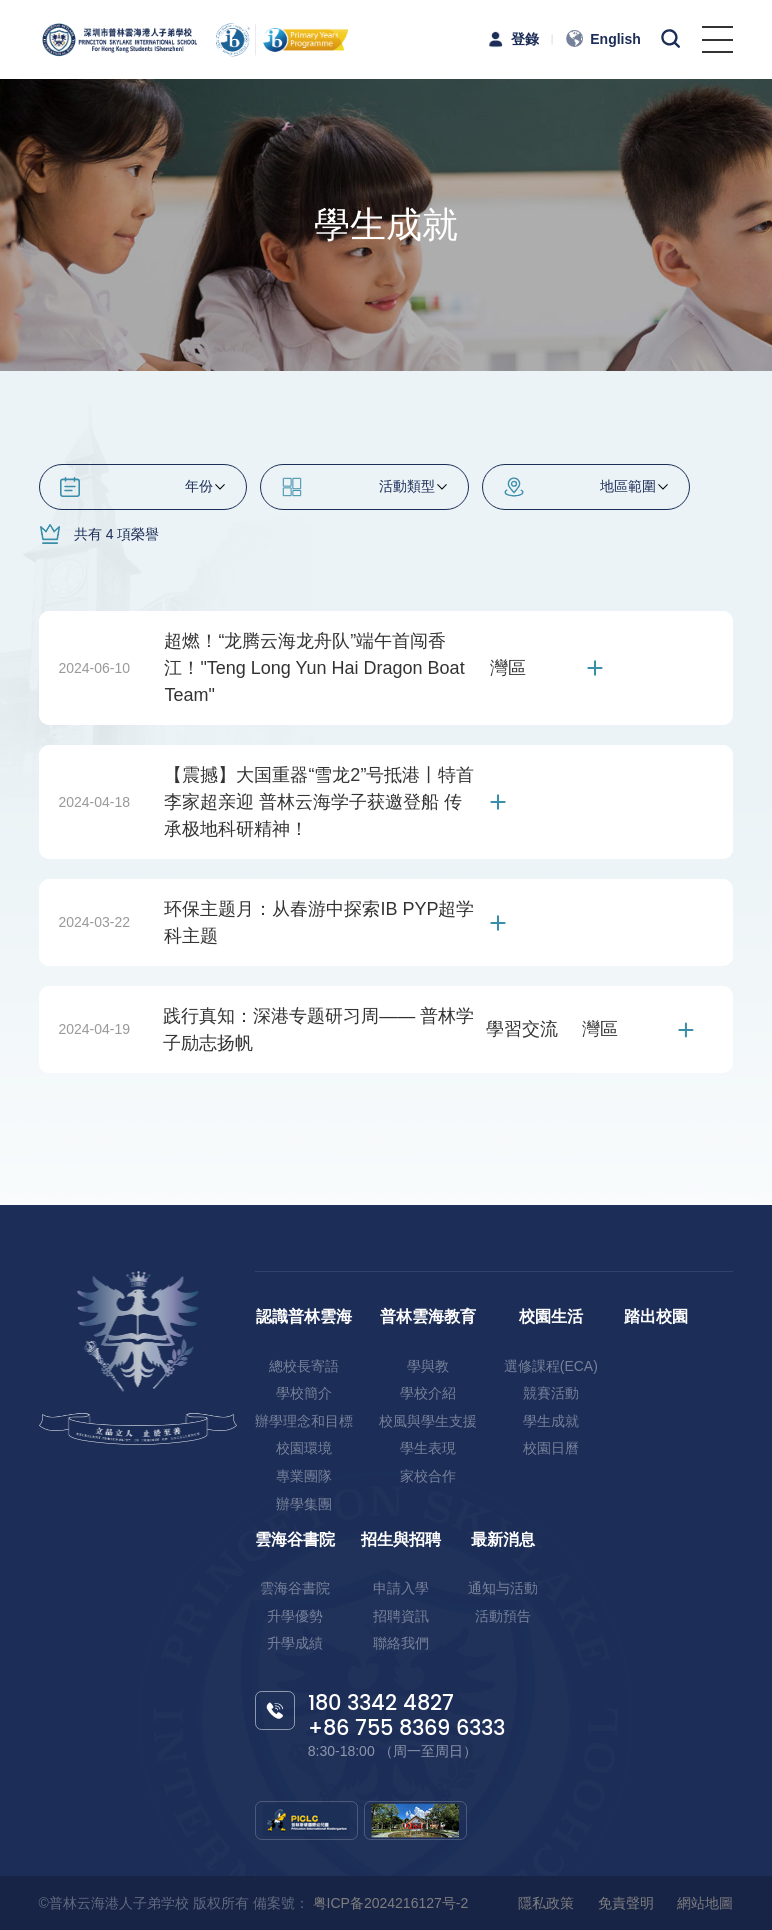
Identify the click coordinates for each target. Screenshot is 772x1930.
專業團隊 (304, 1476)
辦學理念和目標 (304, 1421)
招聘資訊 (401, 1616)
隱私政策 (546, 1903)
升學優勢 (295, 1616)
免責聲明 (626, 1903)
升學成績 (295, 1643)
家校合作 (428, 1476)
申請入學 (401, 1588)
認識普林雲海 (304, 1316)
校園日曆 (551, 1448)
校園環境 (304, 1448)
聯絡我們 (401, 1643)
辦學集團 (304, 1504)
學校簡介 (304, 1393)
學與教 (428, 1366)
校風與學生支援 (428, 1421)
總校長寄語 (304, 1366)
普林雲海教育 (428, 1316)
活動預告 (503, 1616)
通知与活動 (503, 1588)
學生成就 (551, 1421)
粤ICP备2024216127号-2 (389, 1903)
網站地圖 (705, 1903)
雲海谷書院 (295, 1539)
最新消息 (503, 1539)
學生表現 (428, 1448)
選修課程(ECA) (551, 1366)
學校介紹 (428, 1393)
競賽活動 (551, 1393)
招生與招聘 (401, 1539)
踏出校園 (656, 1316)
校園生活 (551, 1316)
